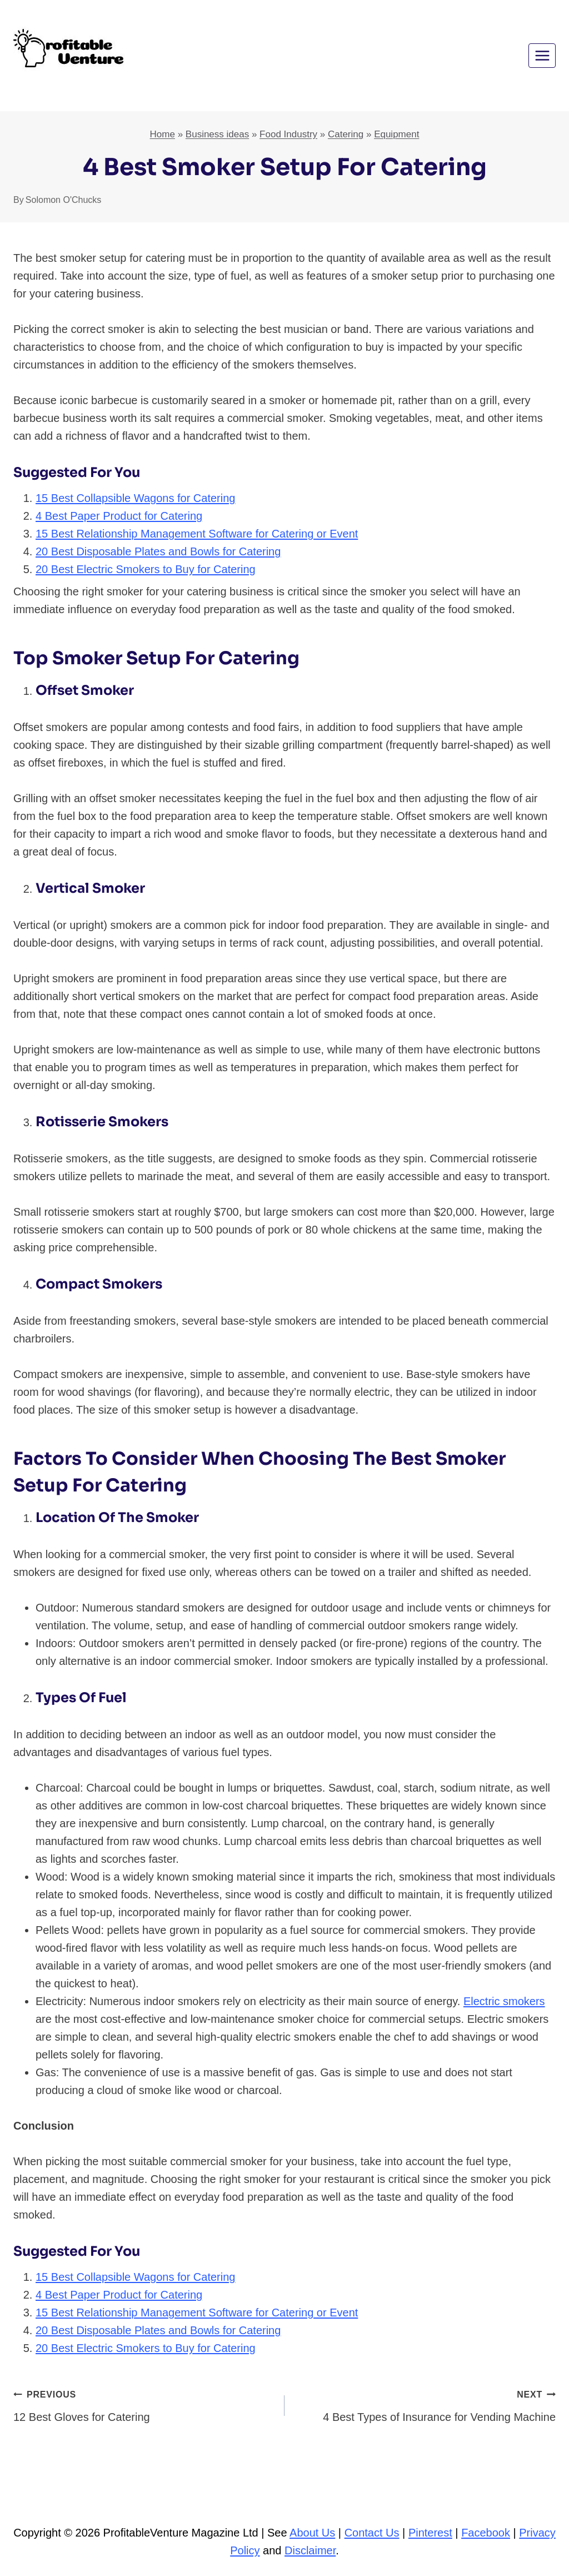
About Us (312, 2533)
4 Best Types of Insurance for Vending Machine (426, 2404)
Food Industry (288, 134)
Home (162, 134)
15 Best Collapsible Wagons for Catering (135, 498)
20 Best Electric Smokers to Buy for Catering (146, 569)
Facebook (485, 2533)
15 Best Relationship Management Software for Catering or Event (197, 534)
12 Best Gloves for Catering (143, 2404)
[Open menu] (542, 55)
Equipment (396, 134)
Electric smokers (504, 2001)
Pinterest (430, 2533)
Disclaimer (310, 2550)
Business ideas (217, 134)
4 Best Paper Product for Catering (119, 516)
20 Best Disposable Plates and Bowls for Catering (158, 551)
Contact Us (372, 2533)
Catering (345, 134)
